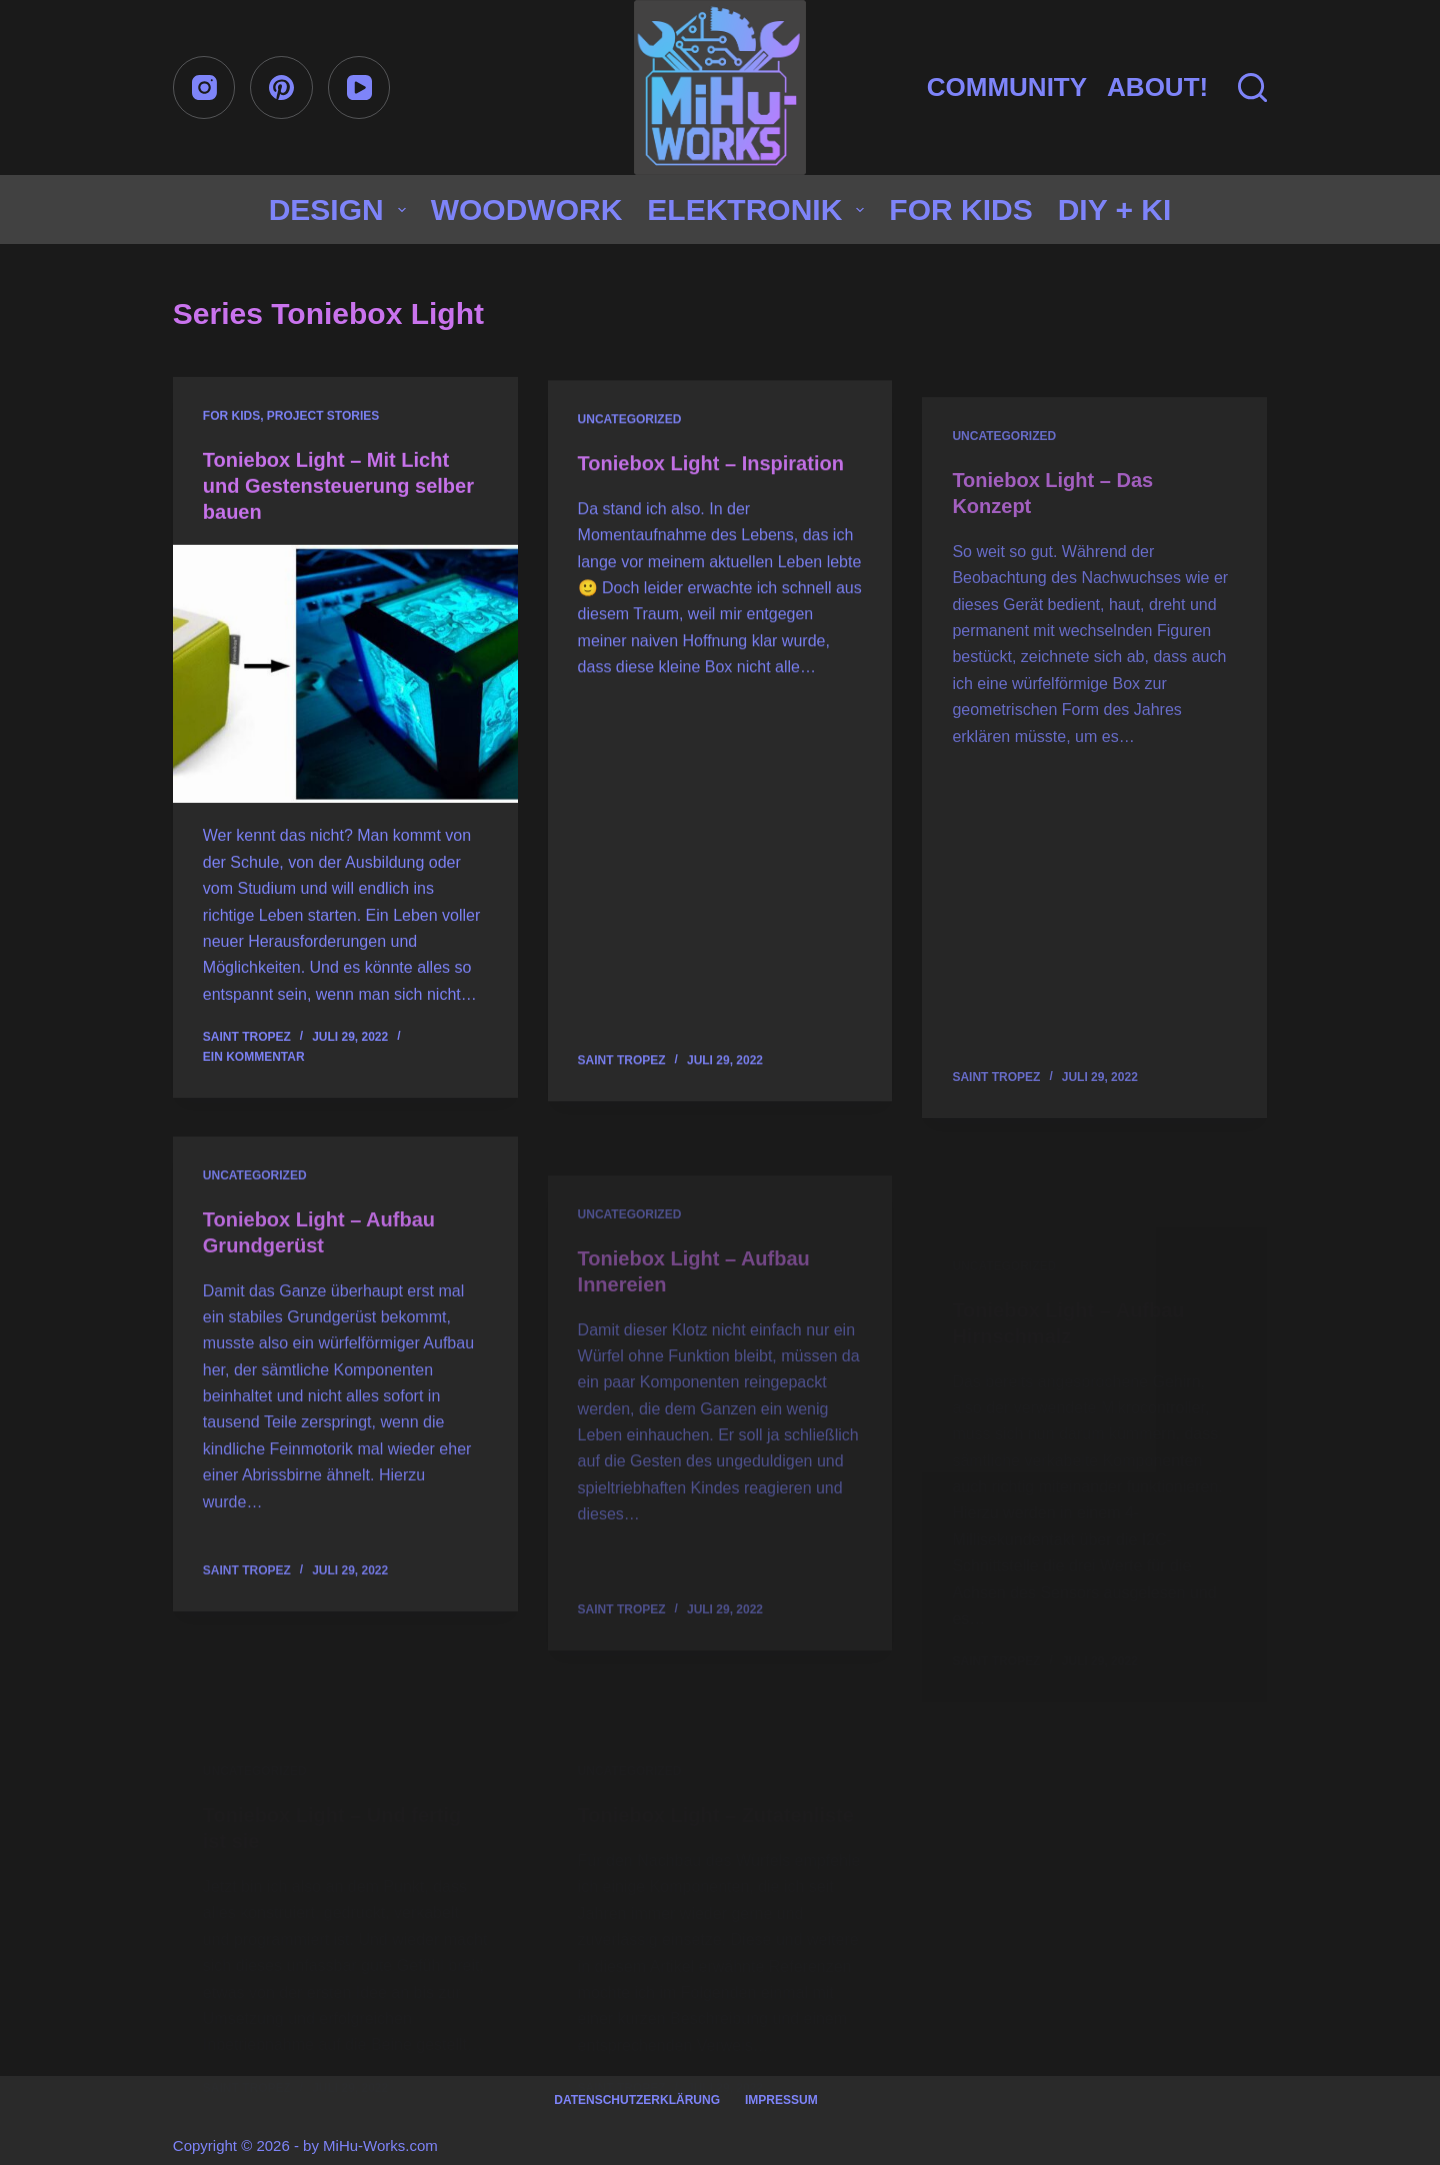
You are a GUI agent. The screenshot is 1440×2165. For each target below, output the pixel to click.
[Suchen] (1252, 87)
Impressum (781, 2100)
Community (1007, 87)
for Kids (960, 209)
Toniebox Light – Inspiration (711, 469)
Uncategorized (630, 425)
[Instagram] (204, 87)
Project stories (323, 417)
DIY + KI (1115, 209)
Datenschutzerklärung (637, 2100)
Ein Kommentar (254, 1058)
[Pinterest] (281, 87)
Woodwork (527, 209)
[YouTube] (359, 87)
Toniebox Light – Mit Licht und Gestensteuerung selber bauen (338, 487)
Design (341, 209)
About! (1157, 87)
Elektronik (759, 209)
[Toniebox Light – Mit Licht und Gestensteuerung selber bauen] (345, 675)
